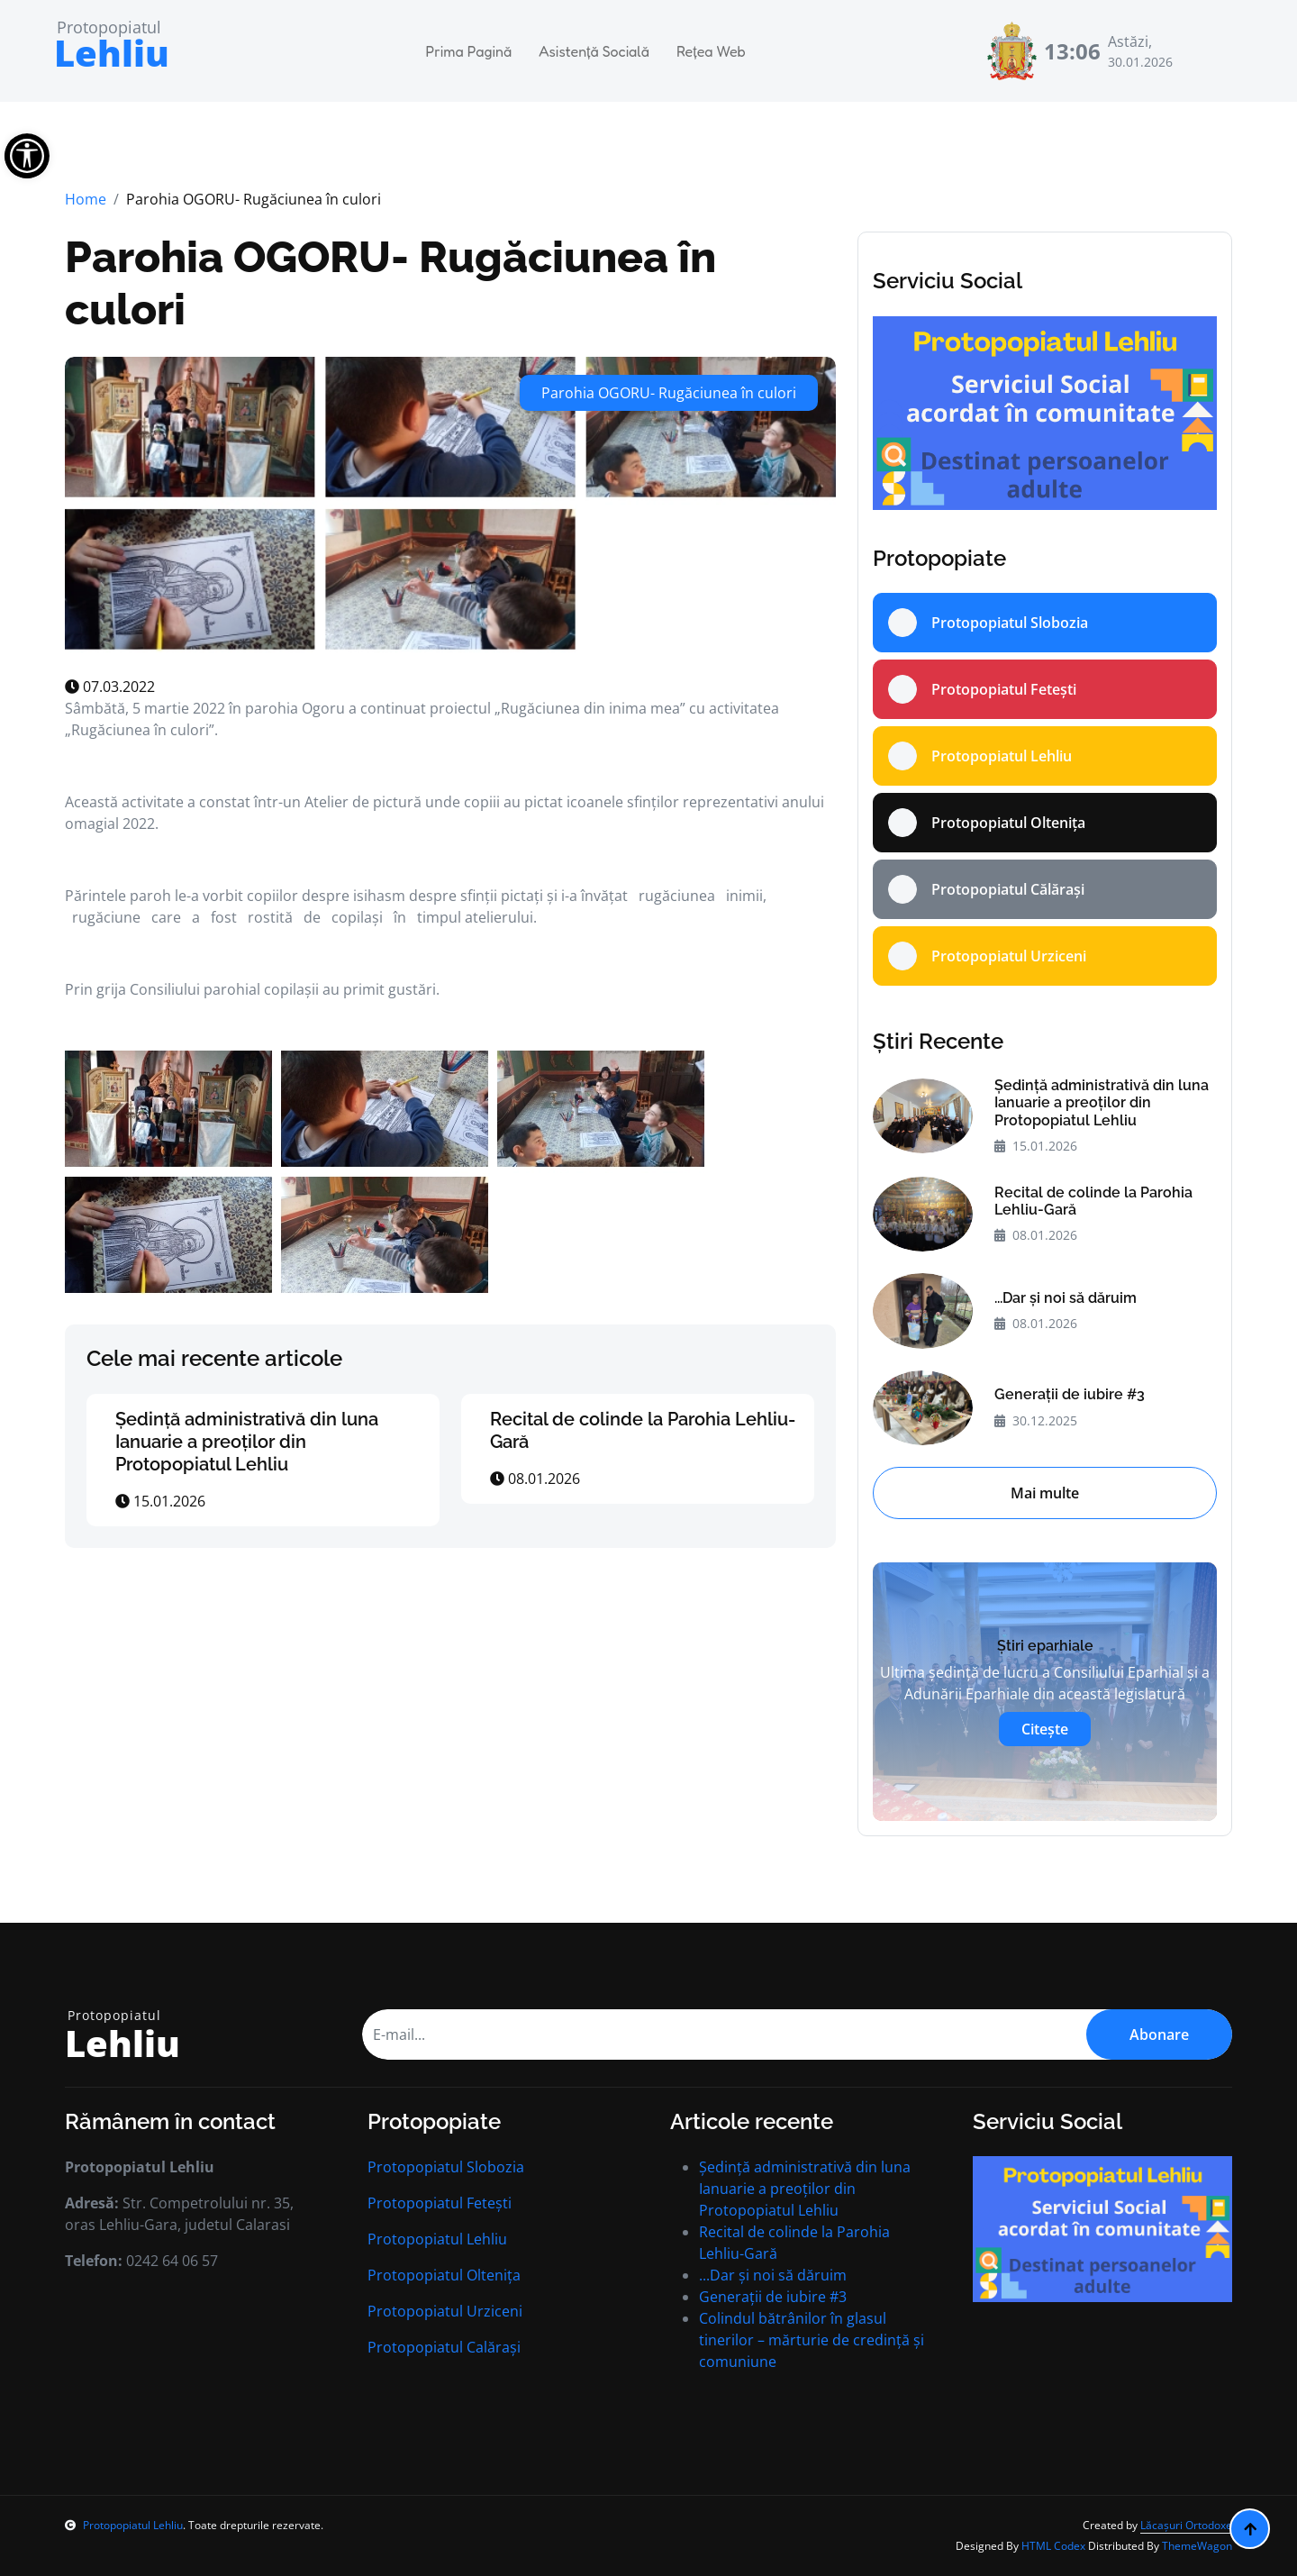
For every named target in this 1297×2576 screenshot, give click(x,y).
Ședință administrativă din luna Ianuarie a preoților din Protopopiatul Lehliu (246, 1441)
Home (85, 199)
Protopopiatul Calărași (444, 2347)
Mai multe (1045, 1493)
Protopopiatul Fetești (439, 2203)
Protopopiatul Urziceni (444, 2311)
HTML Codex (1053, 2545)
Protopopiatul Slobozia (445, 2167)
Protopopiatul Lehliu (437, 2239)
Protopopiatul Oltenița (444, 2275)
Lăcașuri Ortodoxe (1186, 2525)
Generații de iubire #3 (1069, 1394)
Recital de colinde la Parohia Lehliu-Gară (1093, 1201)
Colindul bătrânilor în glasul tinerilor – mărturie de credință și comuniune (811, 2339)
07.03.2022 (110, 686)
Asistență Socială (594, 51)
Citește (1044, 1729)
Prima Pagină (469, 51)
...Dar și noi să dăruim (1065, 1297)
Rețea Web (711, 51)
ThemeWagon (1197, 2545)
